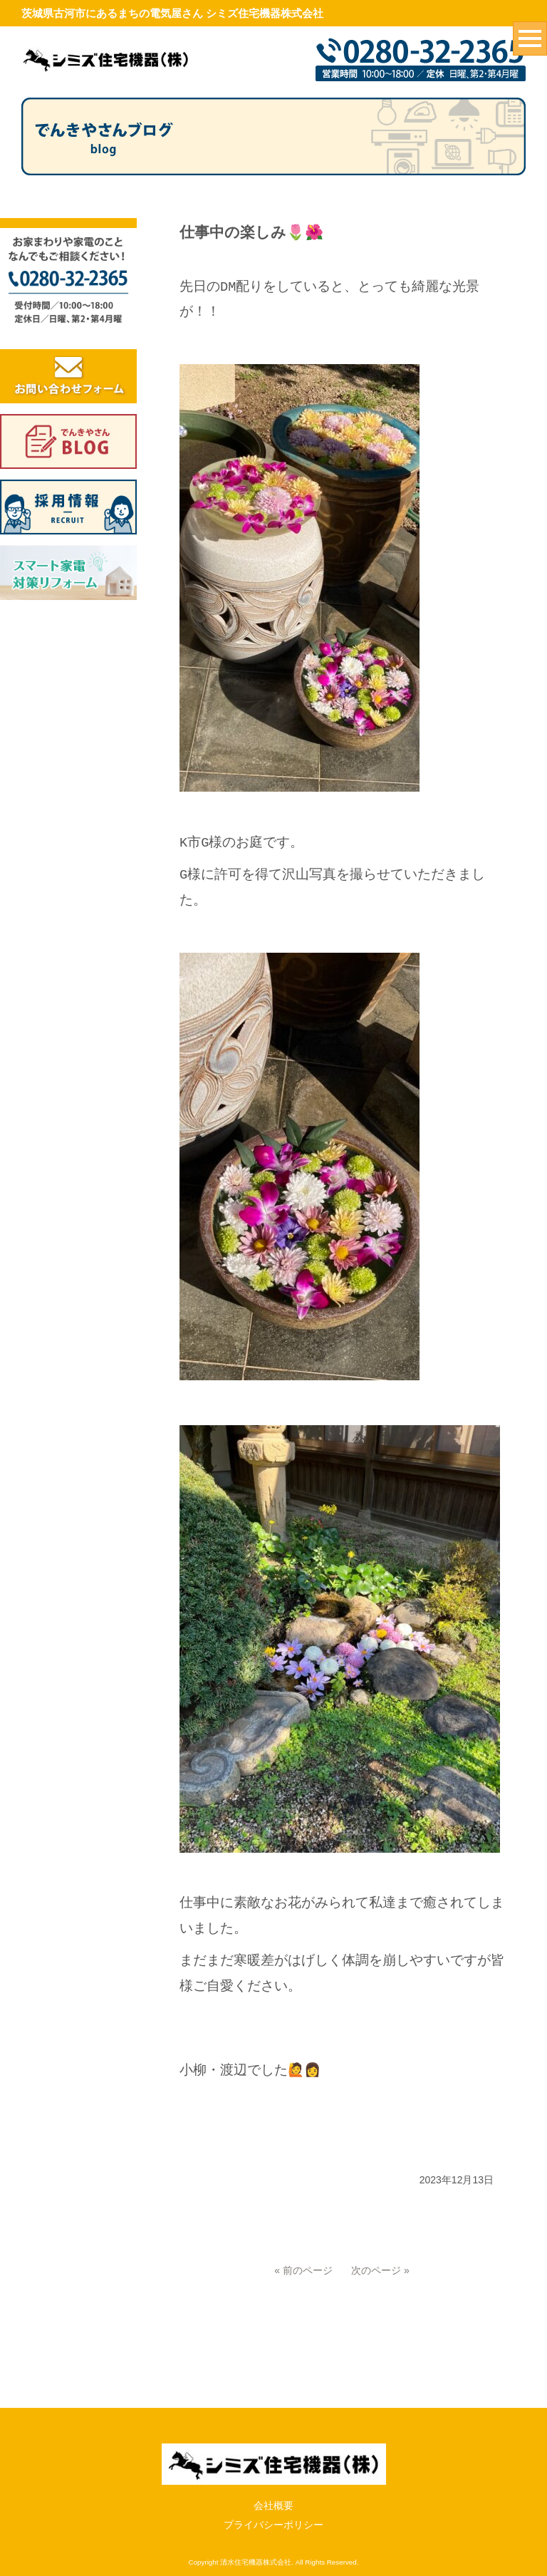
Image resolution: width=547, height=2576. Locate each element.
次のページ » (380, 2270)
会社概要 (273, 2505)
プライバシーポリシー (273, 2524)
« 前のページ (303, 2270)
